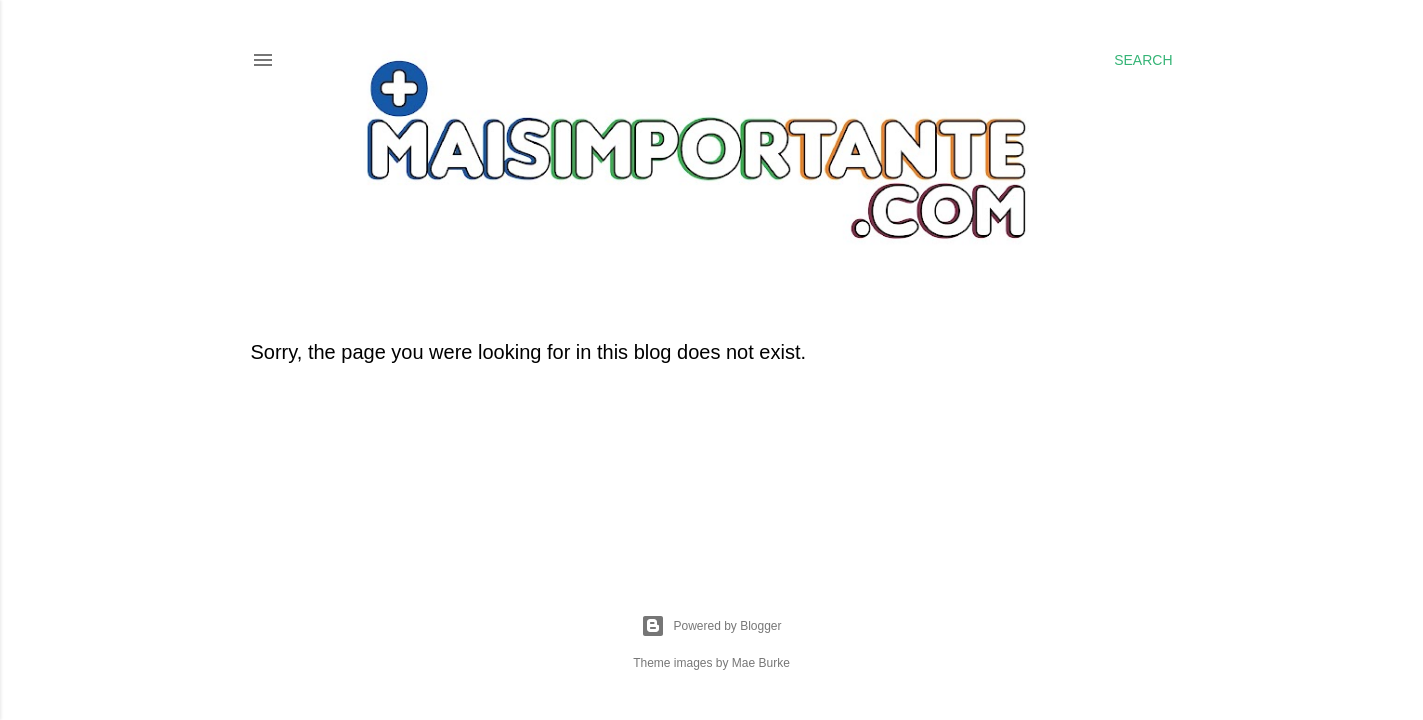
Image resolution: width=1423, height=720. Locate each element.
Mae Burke (761, 663)
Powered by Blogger (711, 626)
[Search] (1143, 60)
